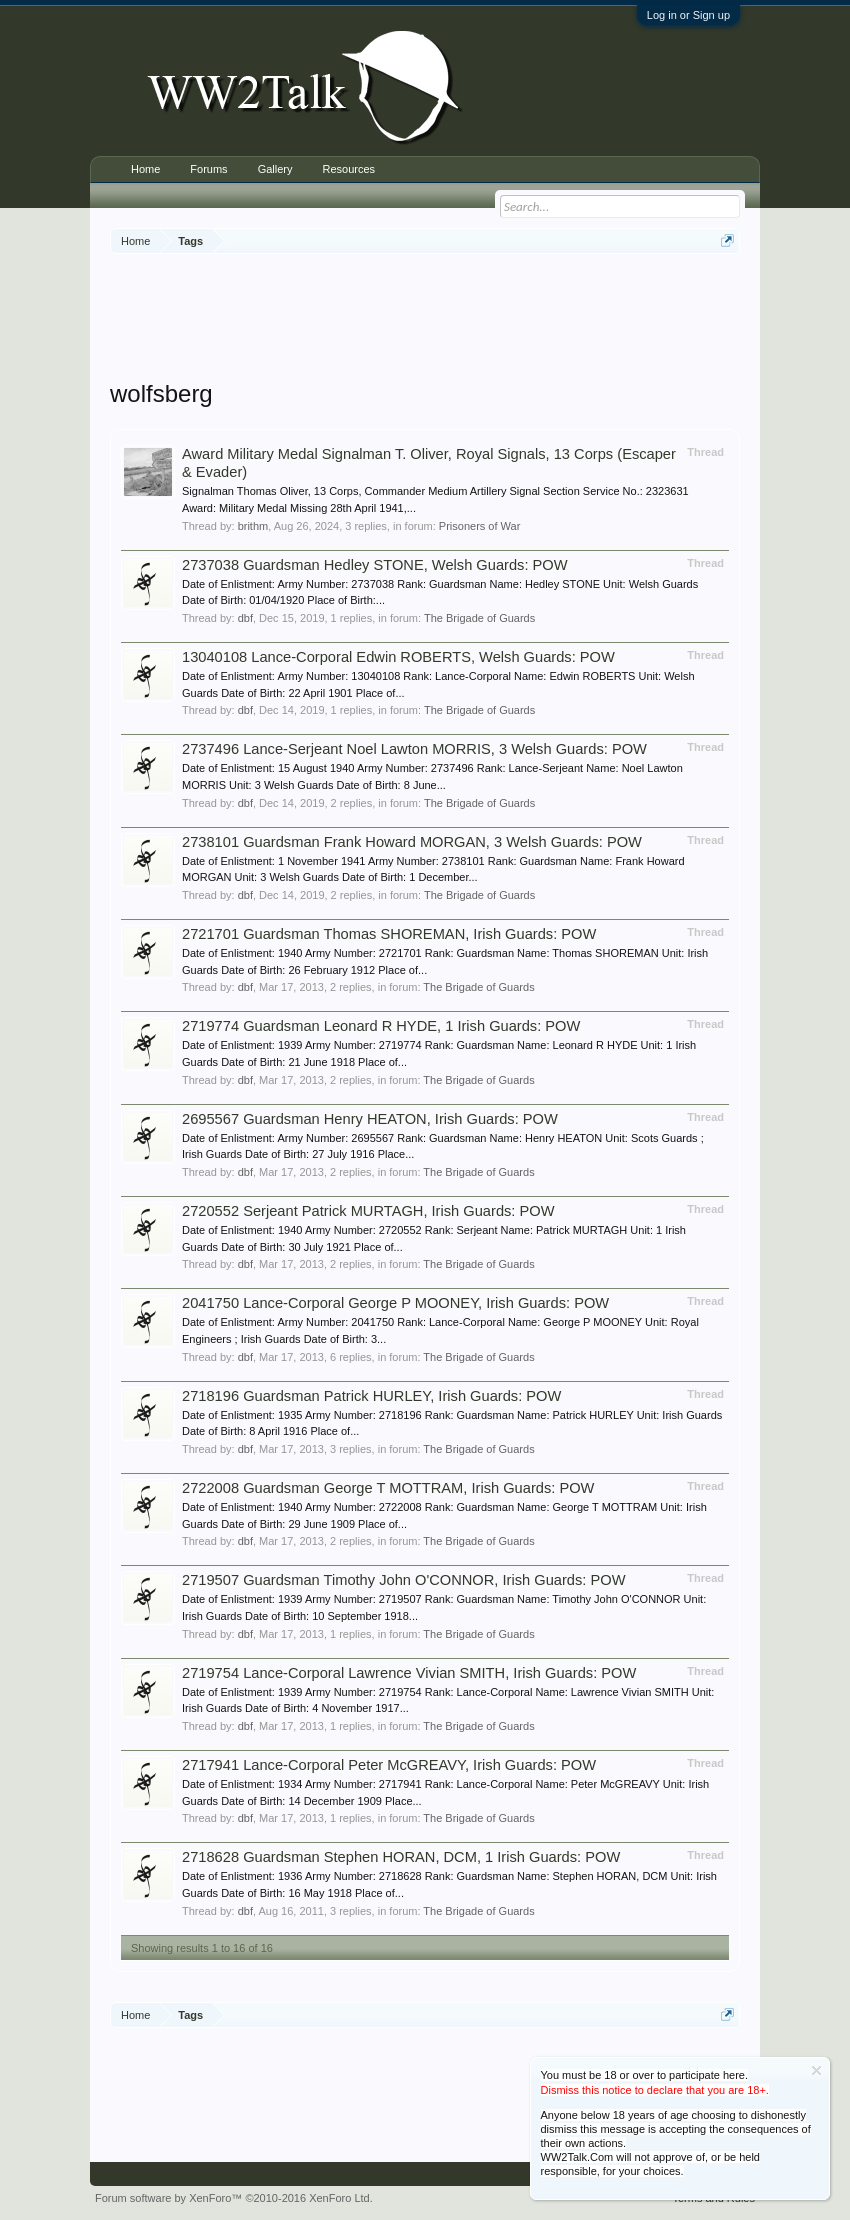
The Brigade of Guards (479, 618)
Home (145, 169)
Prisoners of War (480, 526)
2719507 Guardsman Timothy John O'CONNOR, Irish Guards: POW (403, 1580)
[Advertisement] (474, 319)
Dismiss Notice (816, 2070)
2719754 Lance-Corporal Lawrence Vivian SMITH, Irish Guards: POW (409, 1673)
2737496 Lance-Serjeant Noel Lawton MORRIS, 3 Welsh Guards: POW (414, 749)
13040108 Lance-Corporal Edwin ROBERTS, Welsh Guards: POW (398, 657)
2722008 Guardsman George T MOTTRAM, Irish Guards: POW (388, 1488)
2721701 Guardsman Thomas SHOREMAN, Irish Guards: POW (389, 934)
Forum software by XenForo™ (234, 2198)
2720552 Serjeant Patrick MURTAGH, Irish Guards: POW (368, 1211)
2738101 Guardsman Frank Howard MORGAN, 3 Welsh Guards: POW (412, 842)
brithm (253, 526)
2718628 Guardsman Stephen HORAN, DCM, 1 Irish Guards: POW (401, 1857)
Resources (348, 169)
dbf (245, 618)
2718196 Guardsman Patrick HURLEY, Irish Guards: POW (371, 1396)
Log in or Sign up (688, 15)
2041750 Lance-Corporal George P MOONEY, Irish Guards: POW (395, 1303)
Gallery (275, 169)
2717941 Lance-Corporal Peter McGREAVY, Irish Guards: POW (389, 1765)
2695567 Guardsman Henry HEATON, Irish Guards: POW (370, 1119)
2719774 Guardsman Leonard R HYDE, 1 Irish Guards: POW (381, 1026)
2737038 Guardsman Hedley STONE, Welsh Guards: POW (375, 565)
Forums (208, 169)
